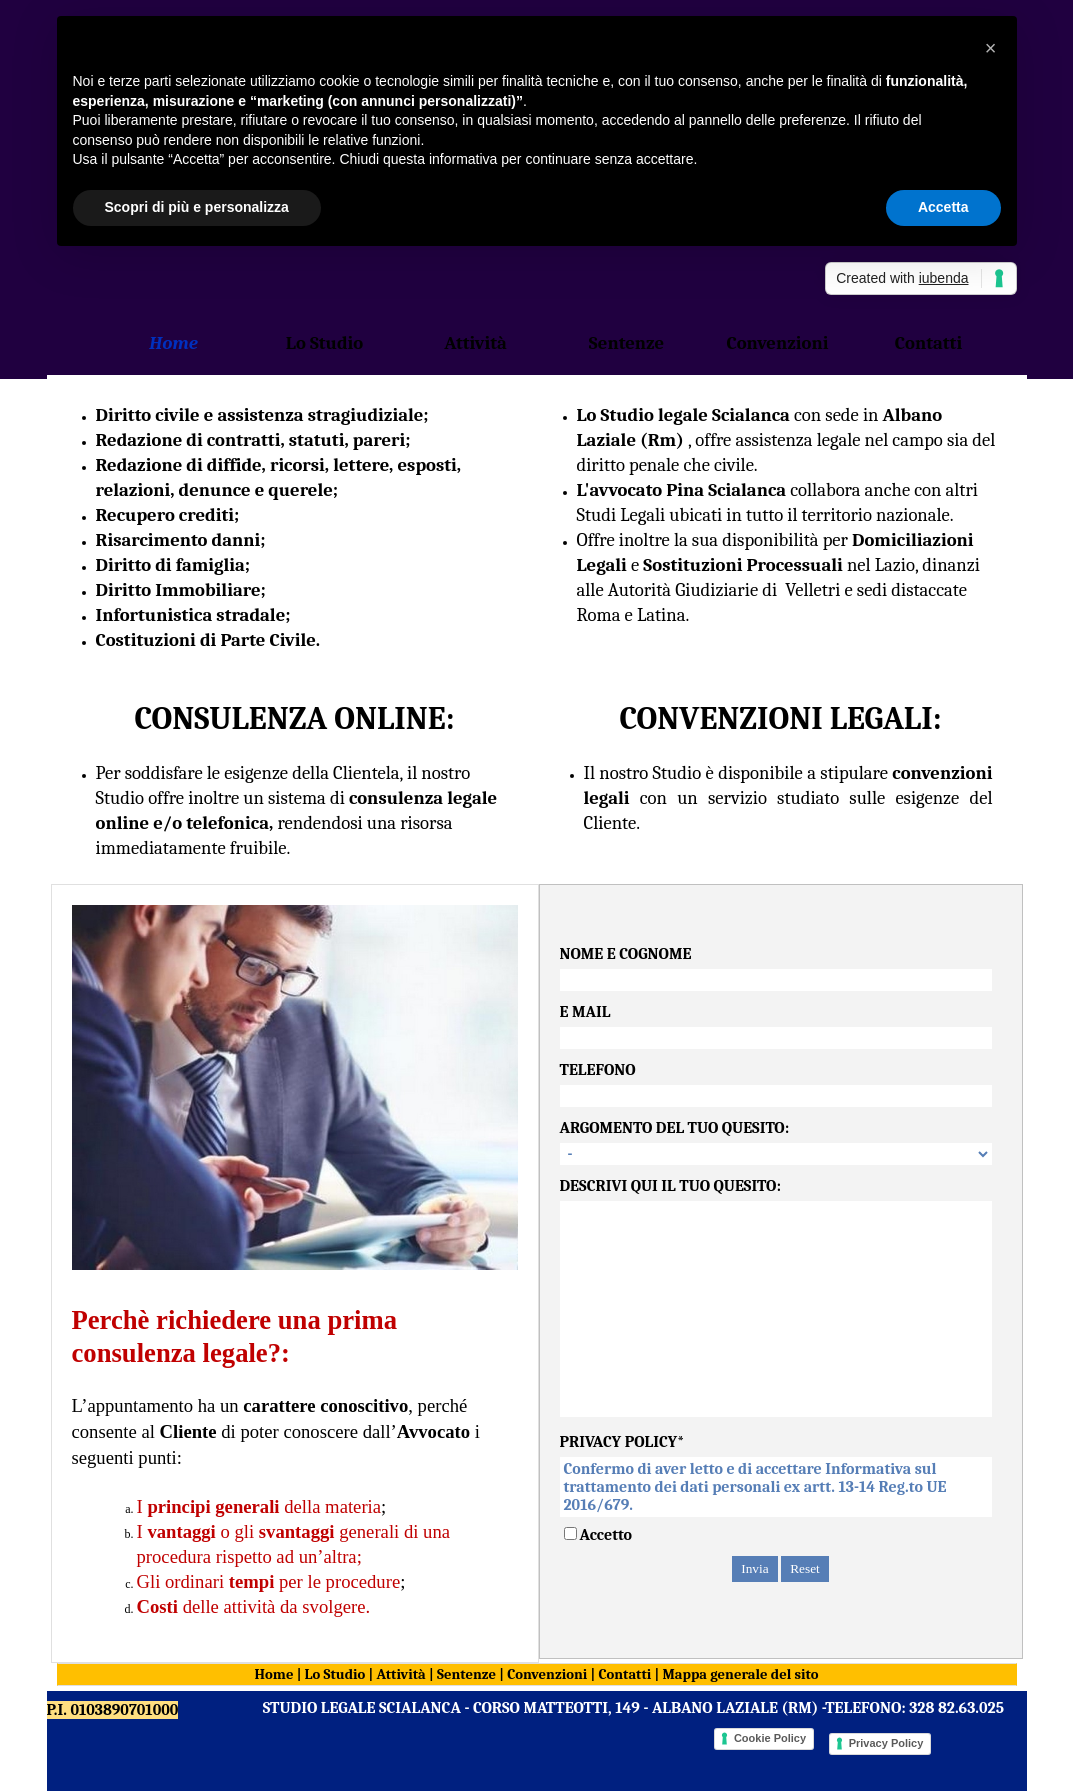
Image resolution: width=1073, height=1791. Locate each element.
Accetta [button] (943, 207)
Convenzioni (547, 1674)
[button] (991, 48)
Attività (400, 1674)
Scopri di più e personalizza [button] (197, 207)
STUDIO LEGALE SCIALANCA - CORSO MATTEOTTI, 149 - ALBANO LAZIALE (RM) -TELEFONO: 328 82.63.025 (633, 1708)
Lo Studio (335, 1674)
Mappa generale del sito (740, 1674)
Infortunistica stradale (191, 615)
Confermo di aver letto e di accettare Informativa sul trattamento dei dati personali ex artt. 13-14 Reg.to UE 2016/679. (776, 1487)
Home (274, 1674)
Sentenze (468, 1674)
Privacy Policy (886, 1743)
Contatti (624, 1674)
